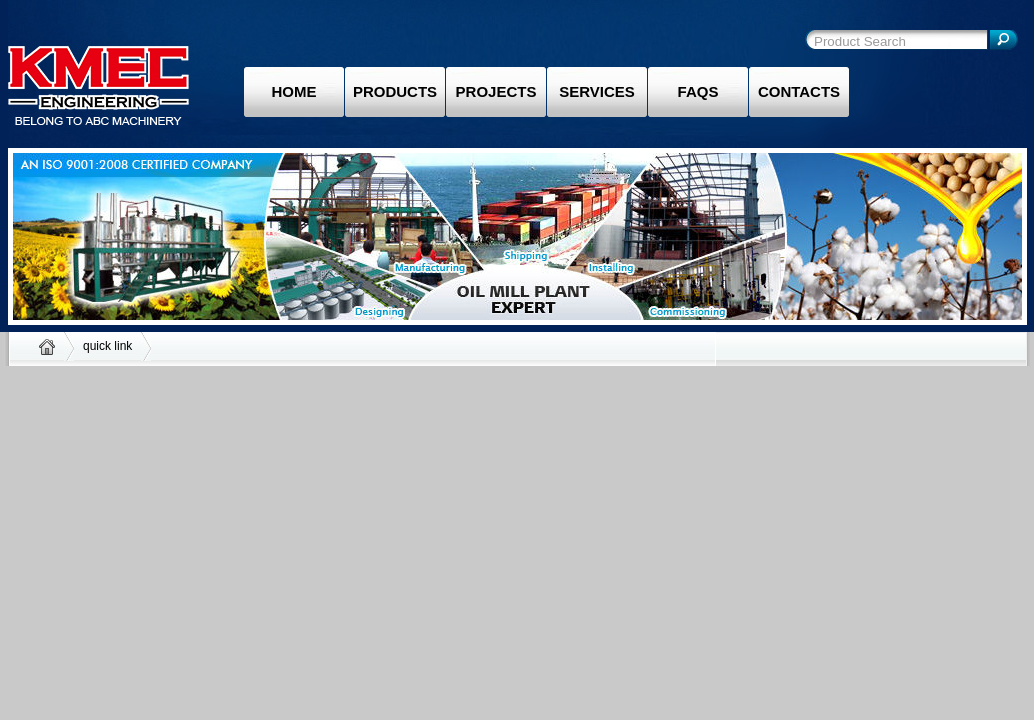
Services (597, 91)
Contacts (799, 91)
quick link (107, 346)
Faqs (698, 91)
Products (395, 91)
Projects (496, 91)
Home (294, 91)
